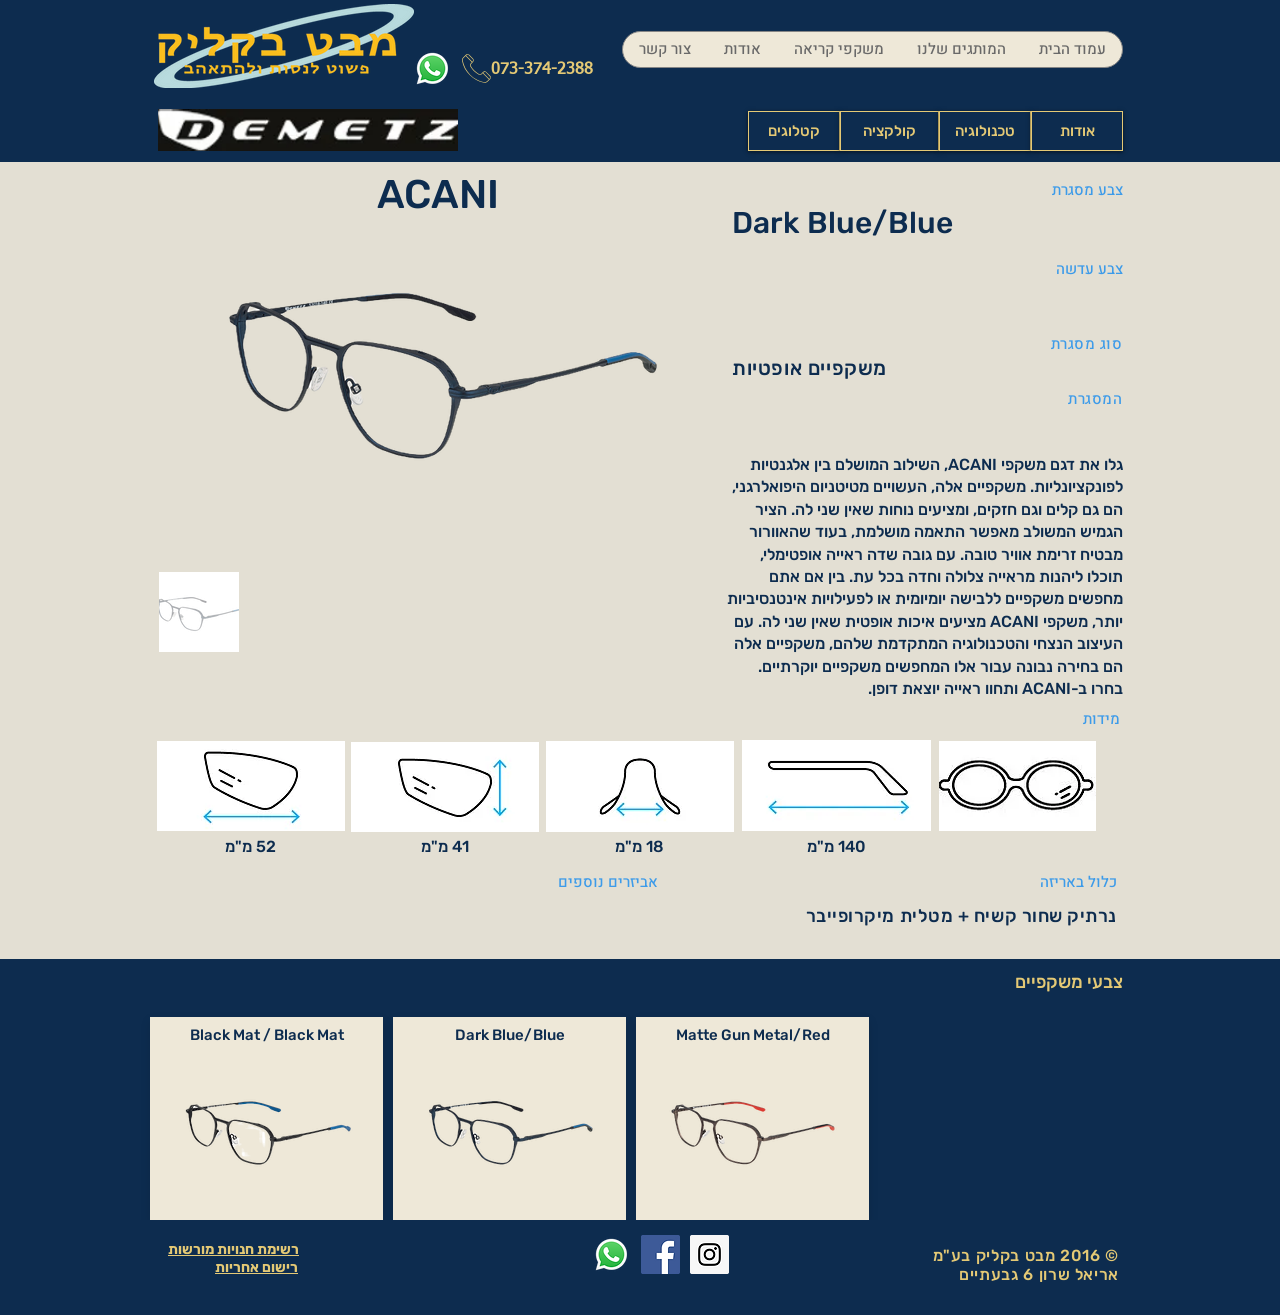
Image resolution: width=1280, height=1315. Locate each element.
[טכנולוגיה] (985, 131)
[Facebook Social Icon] (660, 1254)
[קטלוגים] (794, 131)
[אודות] (1077, 131)
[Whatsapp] (432, 68)
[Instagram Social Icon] (709, 1254)
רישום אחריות (256, 1267)
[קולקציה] (889, 131)
